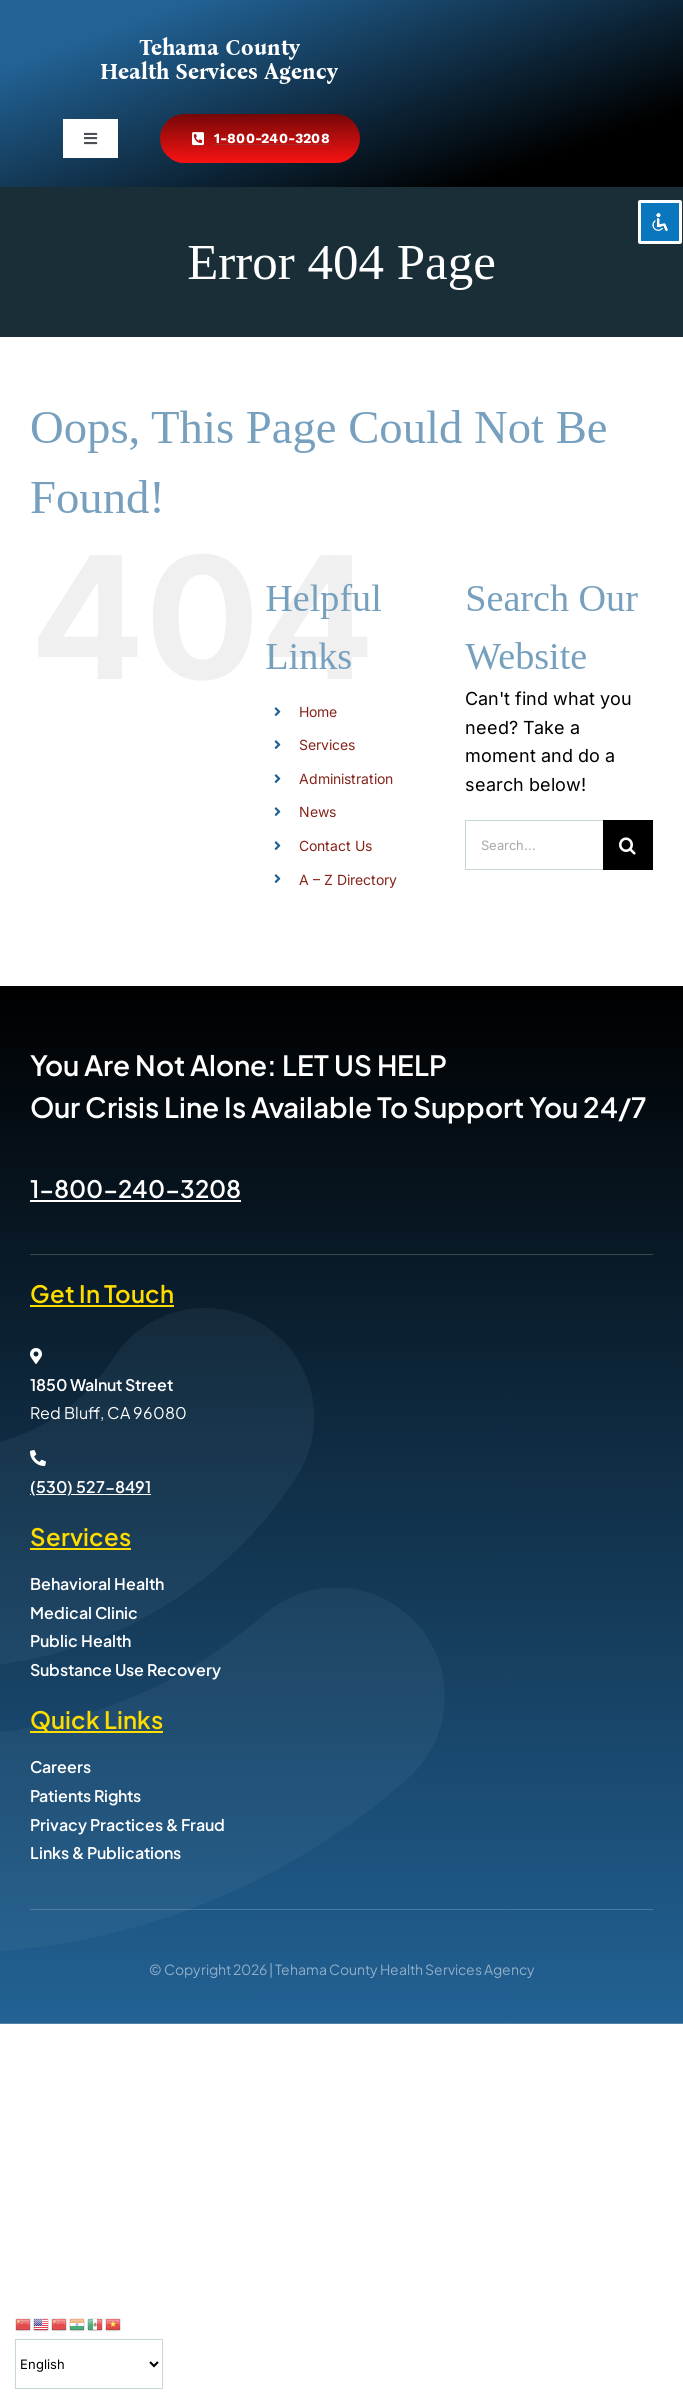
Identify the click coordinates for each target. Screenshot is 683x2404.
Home (318, 711)
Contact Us (335, 845)
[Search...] (534, 845)
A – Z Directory (348, 879)
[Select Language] (89, 2364)
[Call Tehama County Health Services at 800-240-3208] (260, 138)
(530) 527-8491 (90, 1486)
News (317, 811)
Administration (346, 778)
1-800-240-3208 (135, 1188)
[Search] (628, 845)
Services (327, 744)
